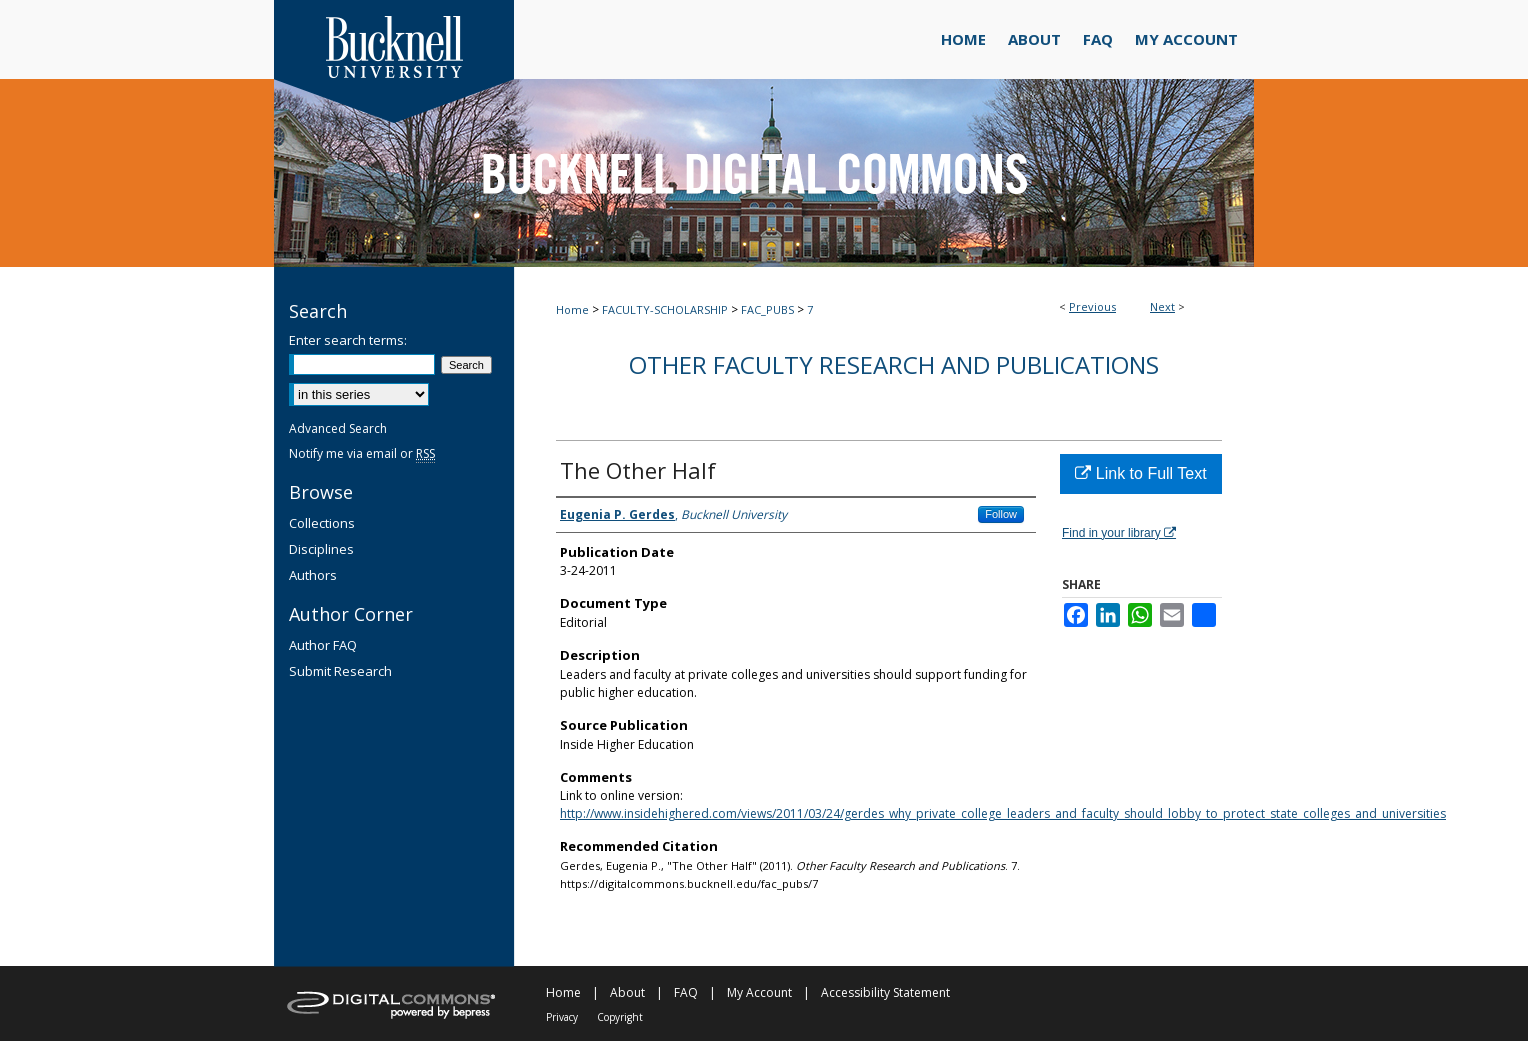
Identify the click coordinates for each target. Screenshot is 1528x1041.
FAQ (686, 992)
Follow (1001, 514)
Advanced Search (338, 428)
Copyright (620, 1017)
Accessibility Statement (885, 992)
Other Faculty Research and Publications (894, 364)
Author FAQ (323, 645)
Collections (322, 523)
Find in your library (1119, 533)
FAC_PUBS (767, 309)
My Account (759, 992)
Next (1162, 306)
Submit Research (340, 671)
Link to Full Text (1140, 473)
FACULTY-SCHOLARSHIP (665, 309)
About (627, 992)
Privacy (562, 1017)
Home (572, 309)
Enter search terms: (348, 340)
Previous (1092, 306)
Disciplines (321, 549)
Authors (313, 575)
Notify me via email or (362, 453)
